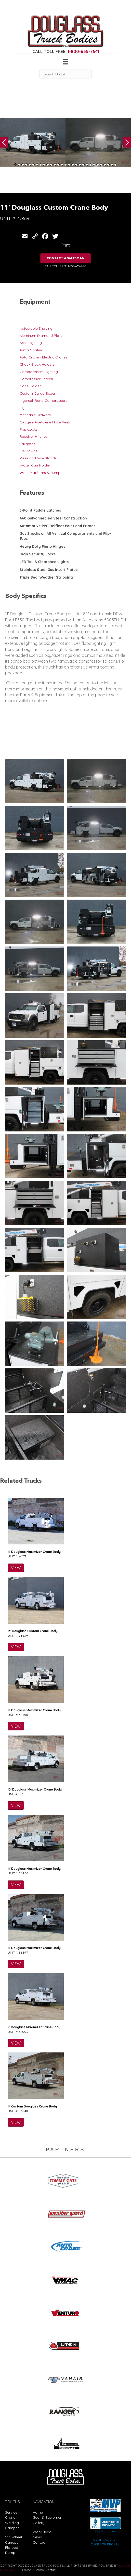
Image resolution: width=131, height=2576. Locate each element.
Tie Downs (28, 451)
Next (127, 142)
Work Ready (43, 2532)
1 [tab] (15, 164)
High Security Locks (38, 554)
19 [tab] (79, 164)
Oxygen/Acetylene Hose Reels (45, 422)
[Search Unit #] (65, 74)
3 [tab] (22, 164)
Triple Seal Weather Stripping (46, 577)
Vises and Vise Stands (38, 458)
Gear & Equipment (48, 2517)
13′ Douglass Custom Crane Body (33, 1631)
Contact (39, 2542)
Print (65, 245)
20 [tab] (83, 164)
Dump (10, 2552)
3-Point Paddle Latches (40, 510)
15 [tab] (65, 164)
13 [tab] (58, 164)
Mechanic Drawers (35, 414)
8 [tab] (40, 164)
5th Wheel (13, 2537)
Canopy (12, 2542)
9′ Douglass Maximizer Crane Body (34, 2027)
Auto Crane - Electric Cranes (43, 357)
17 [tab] (72, 164)
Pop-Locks (28, 429)
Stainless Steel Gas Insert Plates (48, 569)
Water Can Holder (35, 465)
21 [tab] (87, 164)
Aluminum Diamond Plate (41, 335)
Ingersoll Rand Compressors (43, 400)
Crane (10, 2517)
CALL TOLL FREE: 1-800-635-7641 (65, 266)
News (37, 2537)
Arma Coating (31, 350)
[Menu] (65, 61)
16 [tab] (69, 164)
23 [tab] (94, 164)
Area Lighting (31, 342)
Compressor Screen (36, 379)
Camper (12, 2528)
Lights (25, 407)
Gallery (38, 2522)
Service (11, 2512)
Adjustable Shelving (36, 328)
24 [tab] (97, 164)
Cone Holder (30, 386)
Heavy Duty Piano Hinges (42, 546)
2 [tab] (19, 164)
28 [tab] (112, 164)
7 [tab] (37, 164)
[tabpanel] (33, 142)
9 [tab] (44, 164)
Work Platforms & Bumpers (43, 472)
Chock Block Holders (37, 364)
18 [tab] (76, 164)
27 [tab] (108, 164)
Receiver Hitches (33, 436)
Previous (4, 142)
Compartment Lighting (39, 371)
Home (38, 2512)
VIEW (16, 1567)
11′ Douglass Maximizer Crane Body (34, 1552)
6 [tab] (33, 164)
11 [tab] (51, 164)
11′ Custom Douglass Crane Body (32, 2106)
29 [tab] (115, 164)
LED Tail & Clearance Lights (44, 561)
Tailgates (27, 444)
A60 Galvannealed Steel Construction (53, 518)
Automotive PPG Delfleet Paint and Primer (57, 526)
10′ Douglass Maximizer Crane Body (35, 1789)
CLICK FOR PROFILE (105, 2544)
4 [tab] (26, 164)
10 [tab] (47, 164)
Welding (12, 2522)
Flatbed (11, 2547)
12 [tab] (55, 164)
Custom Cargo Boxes (38, 393)
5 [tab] (30, 164)
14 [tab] (62, 164)
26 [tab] (104, 164)
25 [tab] (101, 164)
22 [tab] (90, 164)
